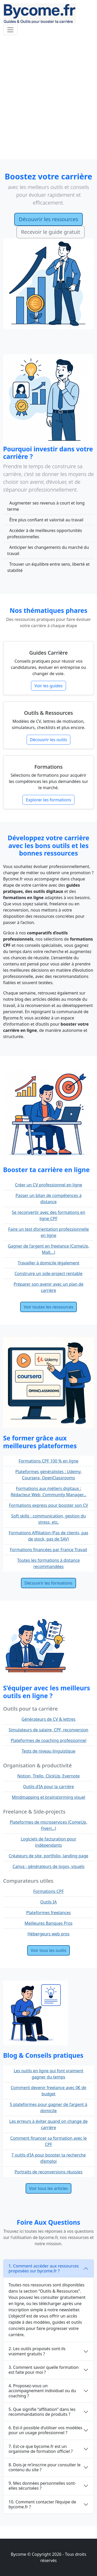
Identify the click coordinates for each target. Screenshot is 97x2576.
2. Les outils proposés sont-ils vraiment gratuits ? (37, 2351)
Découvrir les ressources (48, 219)
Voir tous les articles (48, 2188)
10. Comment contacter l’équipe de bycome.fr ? (42, 2504)
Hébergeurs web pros (48, 1934)
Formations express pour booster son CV (48, 1505)
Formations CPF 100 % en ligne (48, 1461)
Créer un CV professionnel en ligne (48, 1185)
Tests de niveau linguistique (49, 1751)
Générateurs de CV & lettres (48, 1719)
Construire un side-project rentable (48, 1273)
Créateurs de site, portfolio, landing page (48, 1856)
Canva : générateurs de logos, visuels (49, 1866)
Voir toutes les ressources (48, 1307)
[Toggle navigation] (10, 30)
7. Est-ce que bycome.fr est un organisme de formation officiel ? (41, 2449)
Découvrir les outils (48, 740)
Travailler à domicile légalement (48, 1263)
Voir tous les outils (48, 1950)
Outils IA (48, 1902)
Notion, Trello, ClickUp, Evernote (48, 1776)
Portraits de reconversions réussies (48, 2172)
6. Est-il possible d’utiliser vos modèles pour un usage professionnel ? (45, 2430)
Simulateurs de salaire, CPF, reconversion (48, 1730)
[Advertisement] (48, 98)
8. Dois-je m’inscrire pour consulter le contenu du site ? (44, 2467)
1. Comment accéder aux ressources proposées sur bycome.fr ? (44, 2268)
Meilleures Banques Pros (48, 1923)
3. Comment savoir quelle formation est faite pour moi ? (44, 2369)
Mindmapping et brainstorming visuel (48, 1797)
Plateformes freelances (48, 1912)
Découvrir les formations (48, 1583)
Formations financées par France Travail (48, 1549)
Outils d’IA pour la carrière (48, 1786)
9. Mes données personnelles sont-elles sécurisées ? (42, 2485)
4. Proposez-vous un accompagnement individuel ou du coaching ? (42, 2390)
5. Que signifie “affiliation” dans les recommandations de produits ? (42, 2411)
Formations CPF (48, 1891)
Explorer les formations (48, 800)
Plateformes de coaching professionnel (48, 1740)
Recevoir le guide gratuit (50, 231)
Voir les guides (48, 686)
